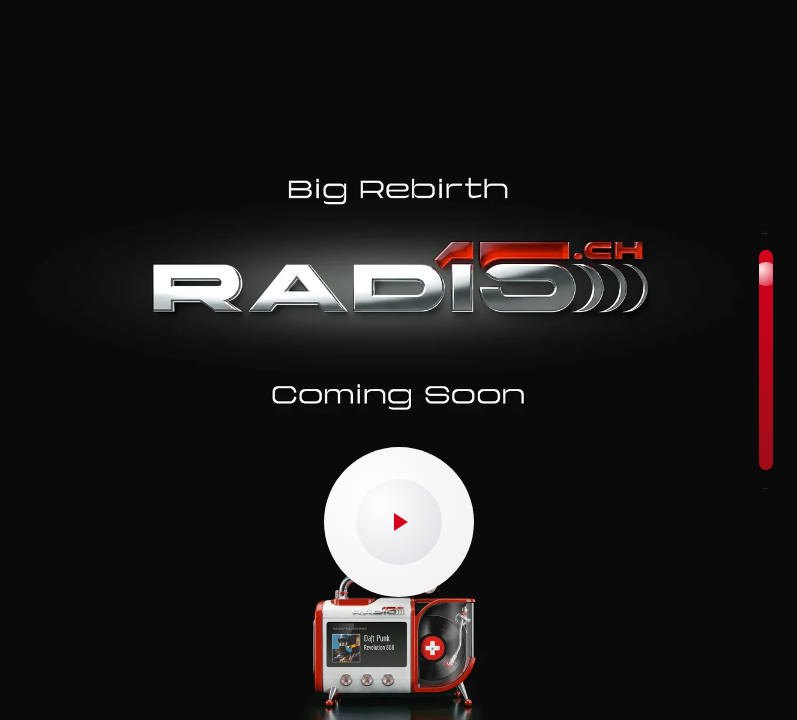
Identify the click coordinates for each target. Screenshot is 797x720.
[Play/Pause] (399, 522)
